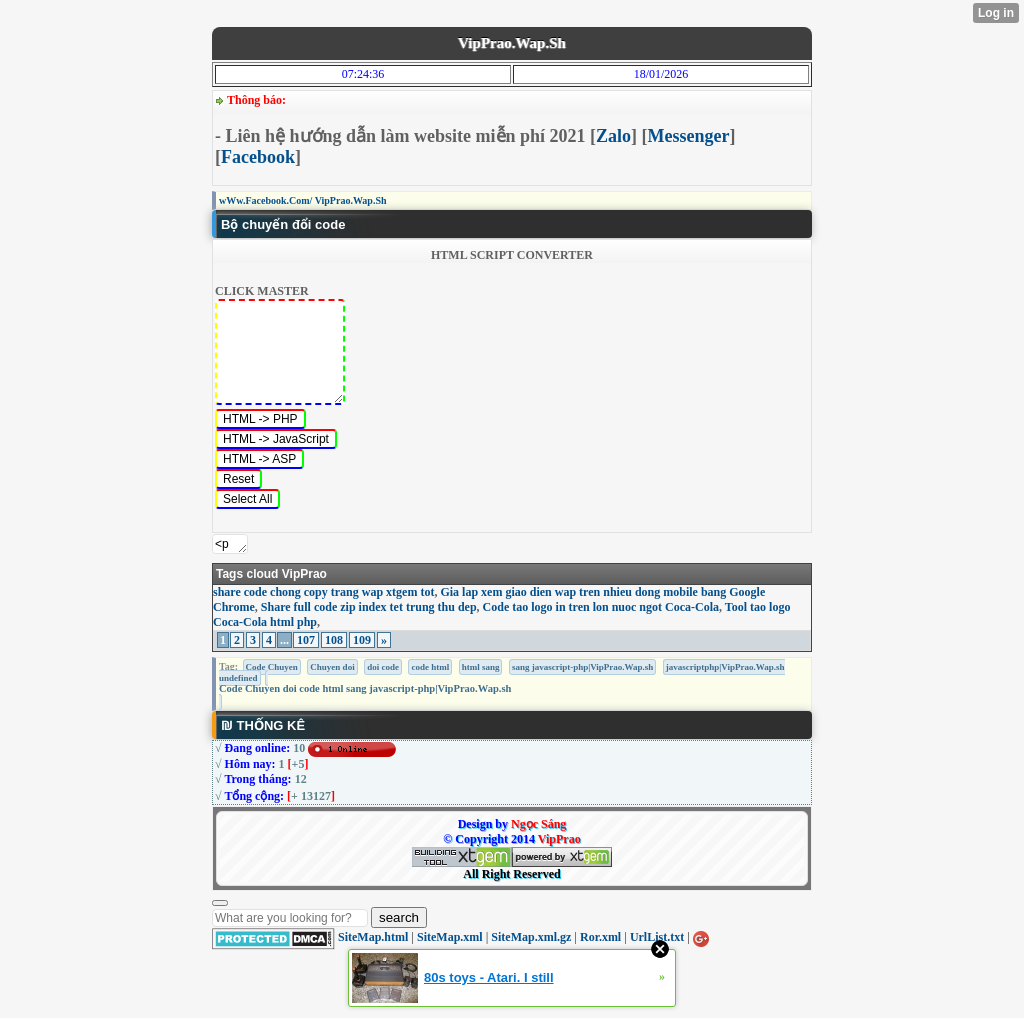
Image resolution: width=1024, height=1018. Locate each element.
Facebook (258, 157)
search (399, 917)
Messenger (689, 136)
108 (334, 640)
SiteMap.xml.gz (531, 937)
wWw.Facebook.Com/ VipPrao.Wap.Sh (303, 200)
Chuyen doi (332, 667)
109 (362, 640)
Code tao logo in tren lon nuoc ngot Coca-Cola (601, 607)
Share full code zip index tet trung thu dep (369, 607)
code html (430, 667)
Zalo (613, 136)
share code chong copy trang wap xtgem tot (323, 592)
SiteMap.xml (450, 937)
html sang (481, 667)
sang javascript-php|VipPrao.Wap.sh (582, 667)
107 (306, 640)
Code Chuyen (272, 667)
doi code (383, 667)
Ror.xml (600, 937)
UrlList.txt (657, 937)
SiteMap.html (373, 937)
